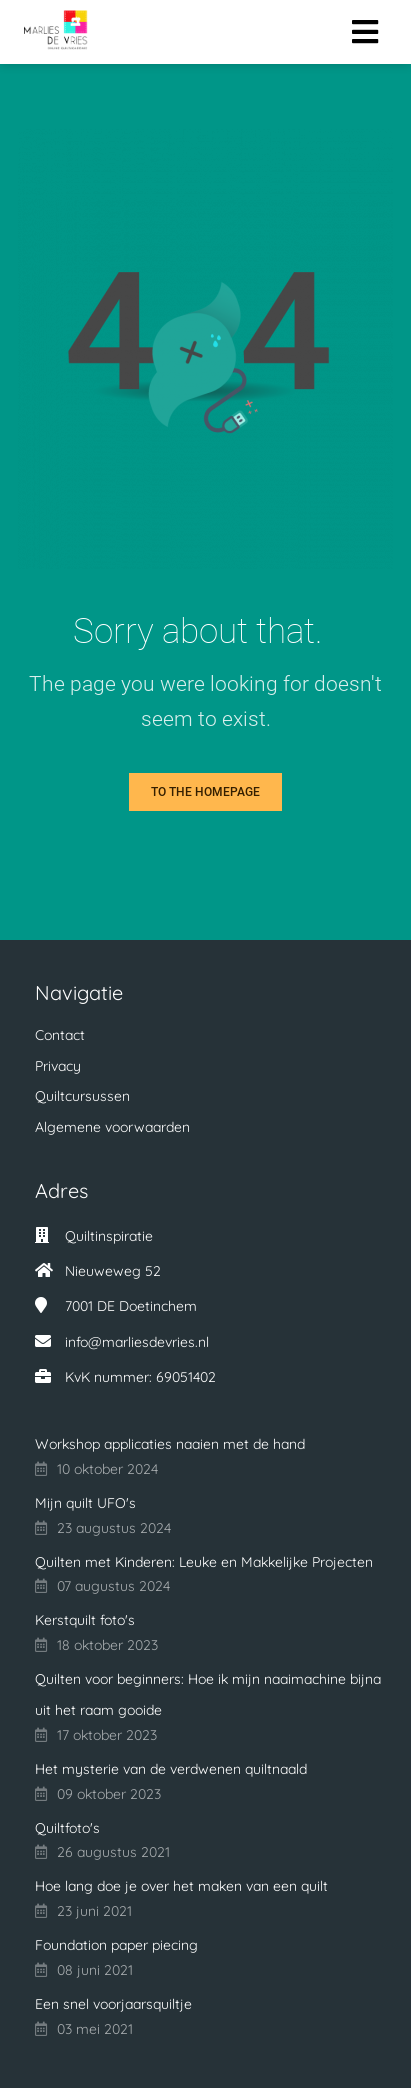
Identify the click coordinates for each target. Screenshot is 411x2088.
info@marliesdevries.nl (137, 1342)
